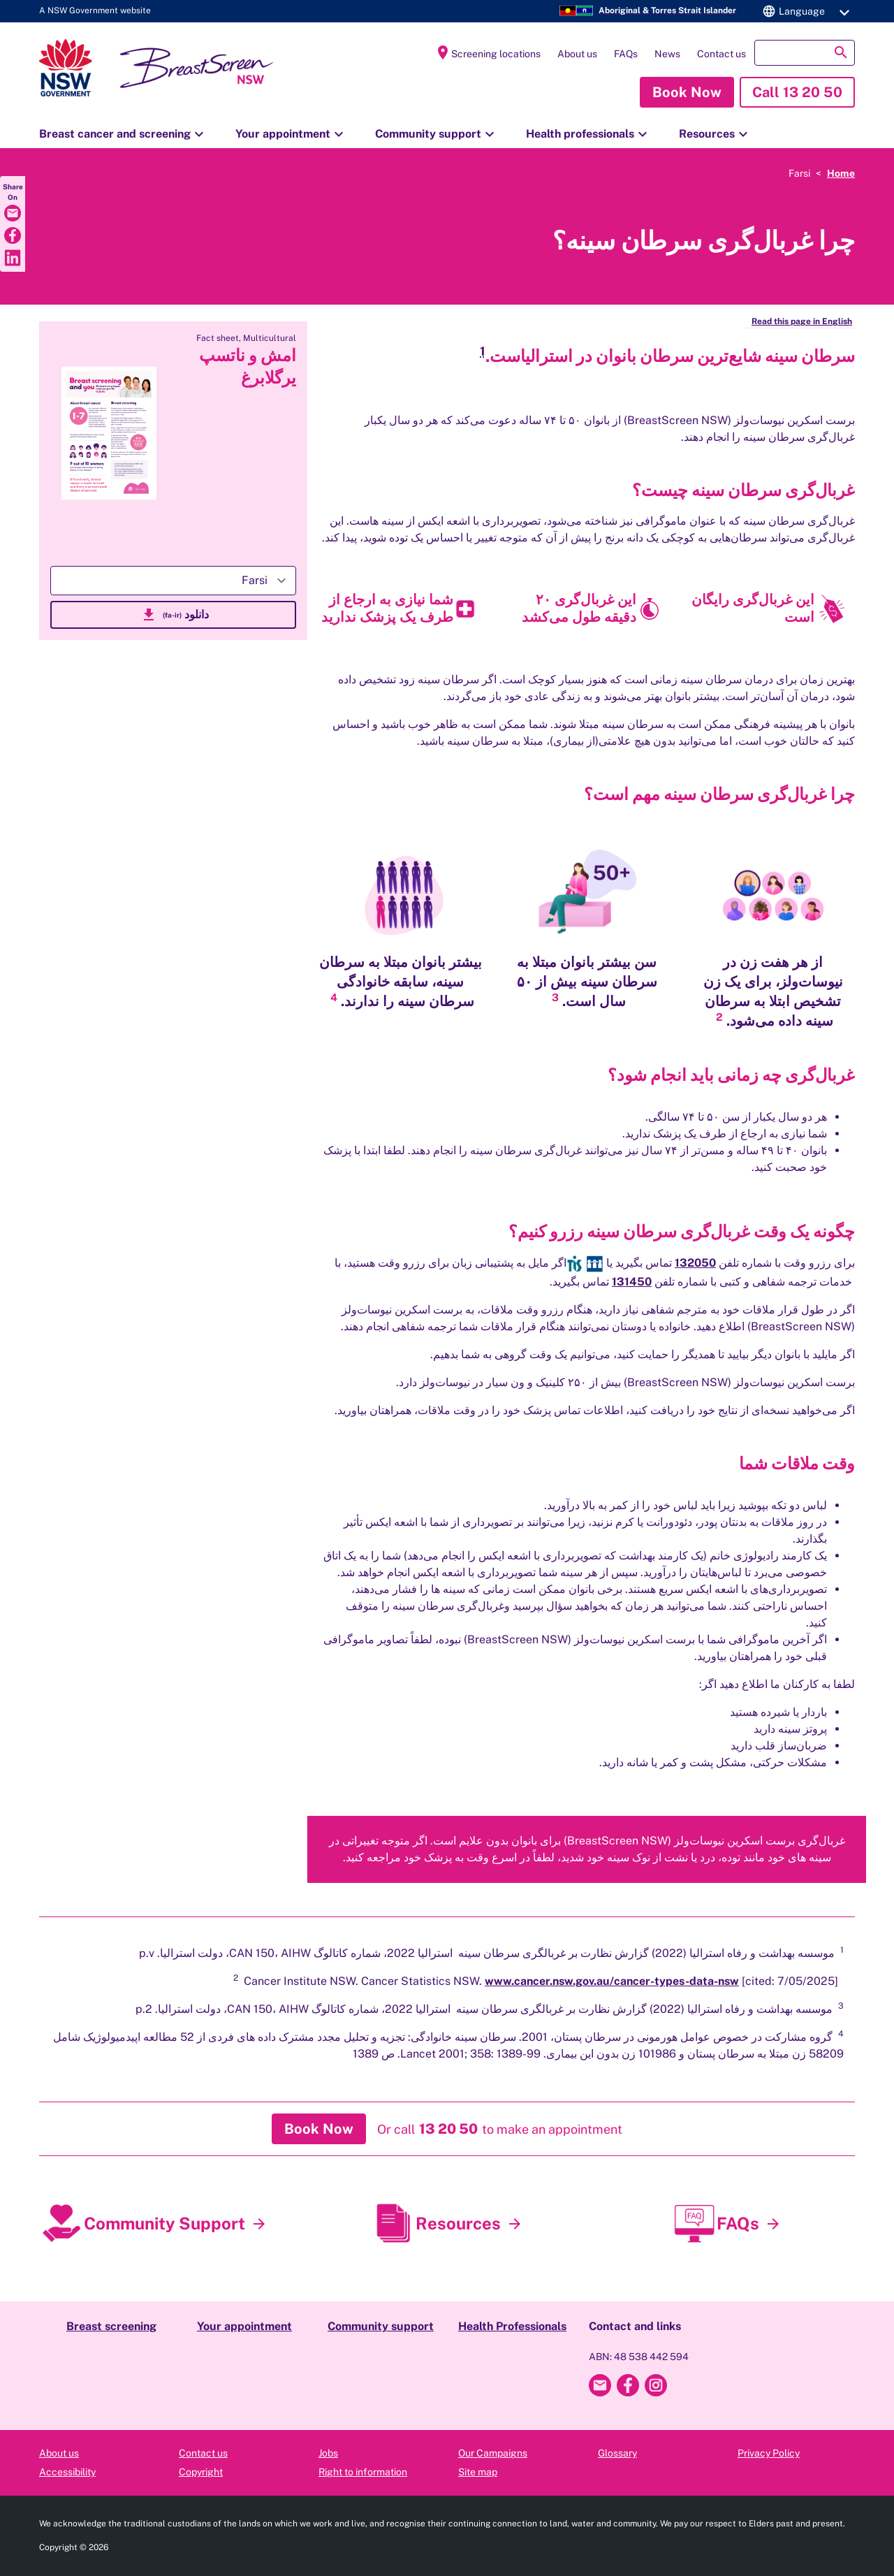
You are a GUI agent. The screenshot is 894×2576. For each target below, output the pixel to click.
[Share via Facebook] (12, 235)
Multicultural (269, 338)
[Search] (804, 53)
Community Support (164, 2223)
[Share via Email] (12, 213)
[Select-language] (173, 580)
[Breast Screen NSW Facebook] (628, 2385)
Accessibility (67, 2471)
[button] (804, 11)
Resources (715, 134)
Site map (477, 2471)
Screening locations (487, 52)
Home (841, 173)
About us (577, 53)
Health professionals (588, 134)
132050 (695, 1262)
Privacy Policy (769, 2453)
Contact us (721, 53)
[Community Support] (259, 2223)
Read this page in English (802, 321)
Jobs (328, 2453)
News (667, 53)
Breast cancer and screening (123, 134)
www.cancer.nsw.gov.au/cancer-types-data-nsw (612, 1981)
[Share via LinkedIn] (12, 257)
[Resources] (514, 2223)
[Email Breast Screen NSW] (600, 2385)
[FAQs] (773, 2223)
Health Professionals (512, 2326)
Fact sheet (217, 338)
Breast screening (111, 2326)
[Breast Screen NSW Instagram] (656, 2385)
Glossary (617, 2453)
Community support (436, 134)
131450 (632, 1281)
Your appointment (291, 134)
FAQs (626, 53)
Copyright (201, 2471)
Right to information (362, 2471)
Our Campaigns (492, 2453)
